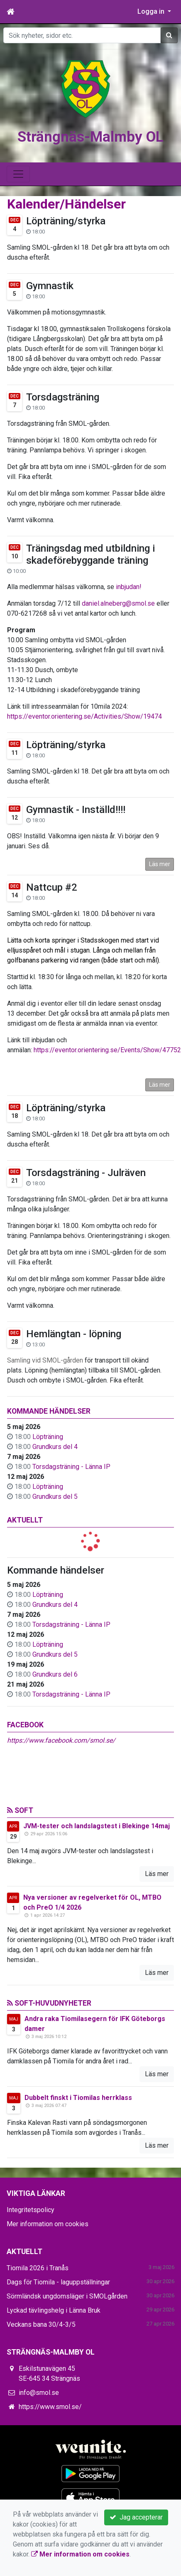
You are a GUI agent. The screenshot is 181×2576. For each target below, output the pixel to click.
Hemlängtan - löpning (73, 1334)
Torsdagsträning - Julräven (86, 1173)
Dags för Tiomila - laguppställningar (58, 2282)
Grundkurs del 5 (55, 1496)
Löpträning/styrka (65, 221)
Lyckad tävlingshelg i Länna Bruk (53, 2310)
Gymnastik (49, 286)
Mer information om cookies (47, 2224)
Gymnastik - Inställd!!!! (75, 809)
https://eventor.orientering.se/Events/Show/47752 (107, 1050)
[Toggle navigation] (18, 174)
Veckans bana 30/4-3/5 (41, 2324)
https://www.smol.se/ (50, 2407)
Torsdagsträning (62, 397)
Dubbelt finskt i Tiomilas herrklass (78, 2098)
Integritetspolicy (30, 2210)
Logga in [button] (151, 11)
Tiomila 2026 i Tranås (37, 2268)
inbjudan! (129, 587)
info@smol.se (39, 2393)
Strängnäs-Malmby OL (90, 136)
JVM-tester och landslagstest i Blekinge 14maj (96, 1826)
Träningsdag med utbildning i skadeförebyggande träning (90, 554)
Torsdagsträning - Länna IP (71, 1467)
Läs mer (159, 864)
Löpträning (47, 1437)
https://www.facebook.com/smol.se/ (61, 1740)
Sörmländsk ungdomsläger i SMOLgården (67, 2296)
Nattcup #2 (51, 887)
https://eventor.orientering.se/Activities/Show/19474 (84, 716)
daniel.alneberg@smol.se (118, 603)
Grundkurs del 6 (55, 1674)
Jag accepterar (136, 2517)
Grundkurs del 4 (55, 1447)
